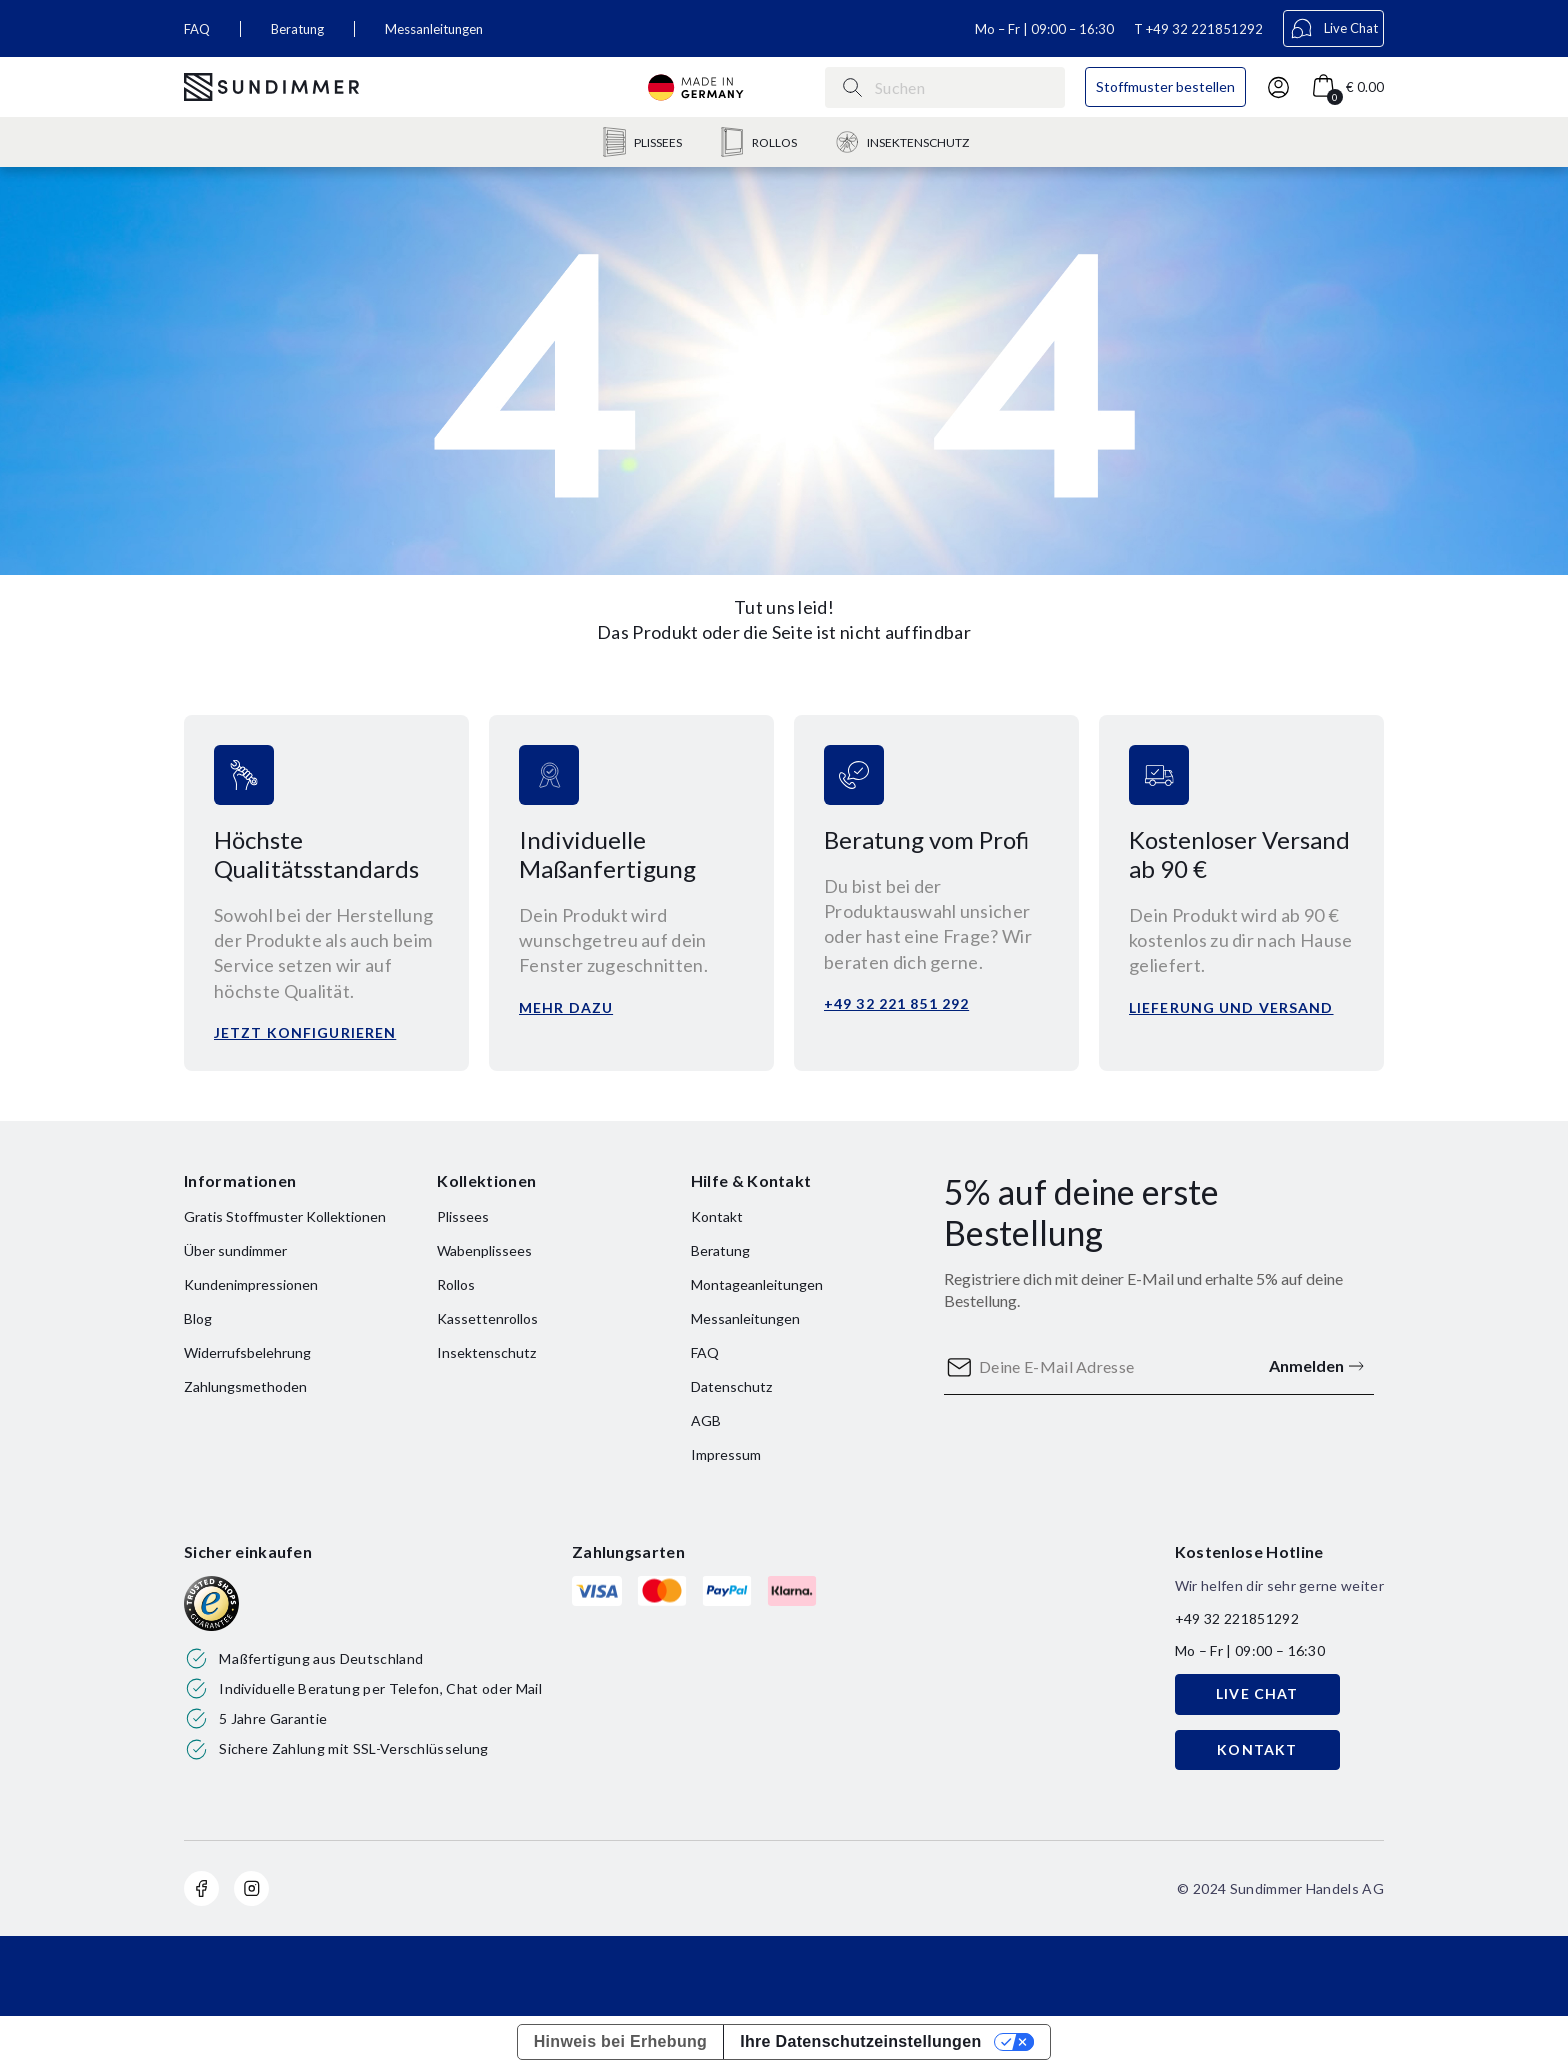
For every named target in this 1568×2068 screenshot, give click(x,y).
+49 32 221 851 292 (896, 1003)
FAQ (197, 29)
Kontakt (717, 1216)
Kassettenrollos (487, 1318)
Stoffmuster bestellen (1165, 86)
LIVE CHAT (1257, 1693)
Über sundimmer (235, 1250)
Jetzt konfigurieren (305, 1032)
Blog (198, 1318)
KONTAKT (1257, 1749)
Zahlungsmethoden (245, 1386)
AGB (706, 1420)
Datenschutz (731, 1386)
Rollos (456, 1284)
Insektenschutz (486, 1352)
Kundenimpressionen (251, 1284)
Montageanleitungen (757, 1284)
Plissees (463, 1216)
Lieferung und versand (1231, 1007)
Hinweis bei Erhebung (621, 2041)
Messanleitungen (434, 29)
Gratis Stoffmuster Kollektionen (285, 1216)
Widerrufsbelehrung (247, 1352)
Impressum (726, 1454)
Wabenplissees (484, 1250)
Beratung (297, 29)
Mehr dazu (566, 1007)
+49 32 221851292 (1204, 29)
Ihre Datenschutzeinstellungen (860, 2041)
